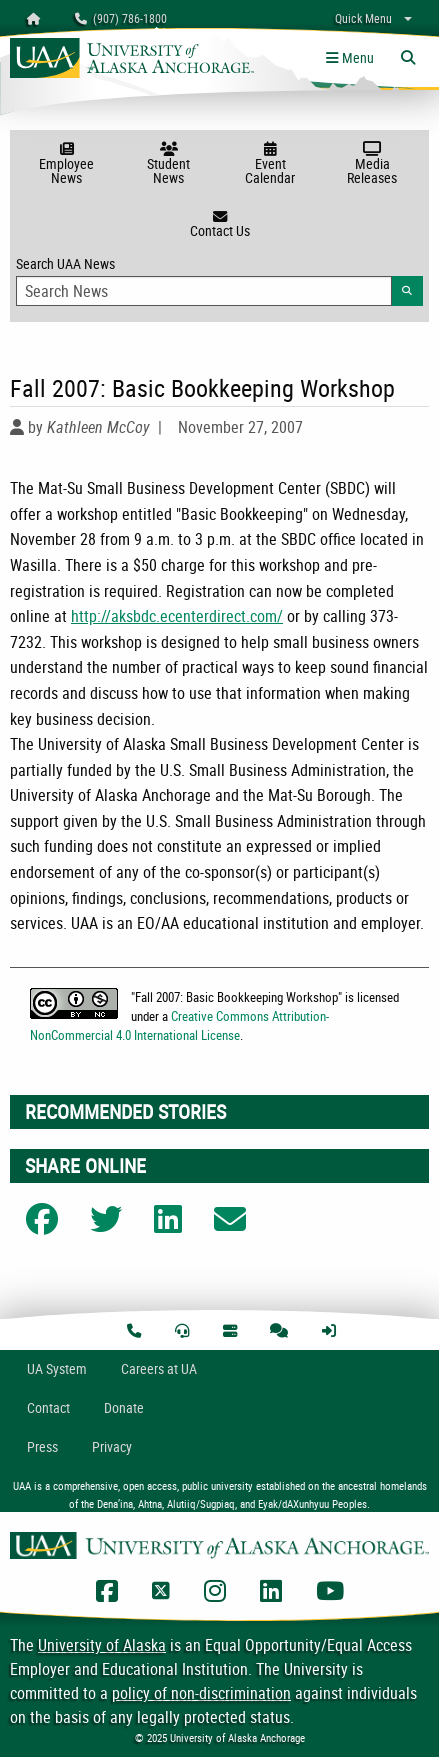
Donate (124, 1407)
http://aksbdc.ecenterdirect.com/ (177, 616)
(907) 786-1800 (121, 18)
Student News (169, 164)
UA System (57, 1368)
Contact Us (219, 225)
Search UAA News (219, 280)
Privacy (112, 1446)
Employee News (67, 164)
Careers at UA (159, 1368)
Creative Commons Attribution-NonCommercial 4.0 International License (179, 1025)
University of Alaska (102, 1645)
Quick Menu (363, 18)
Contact (48, 1407)
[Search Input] (204, 291)
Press (42, 1446)
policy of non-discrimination (201, 1693)
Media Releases (372, 164)
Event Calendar (271, 164)
